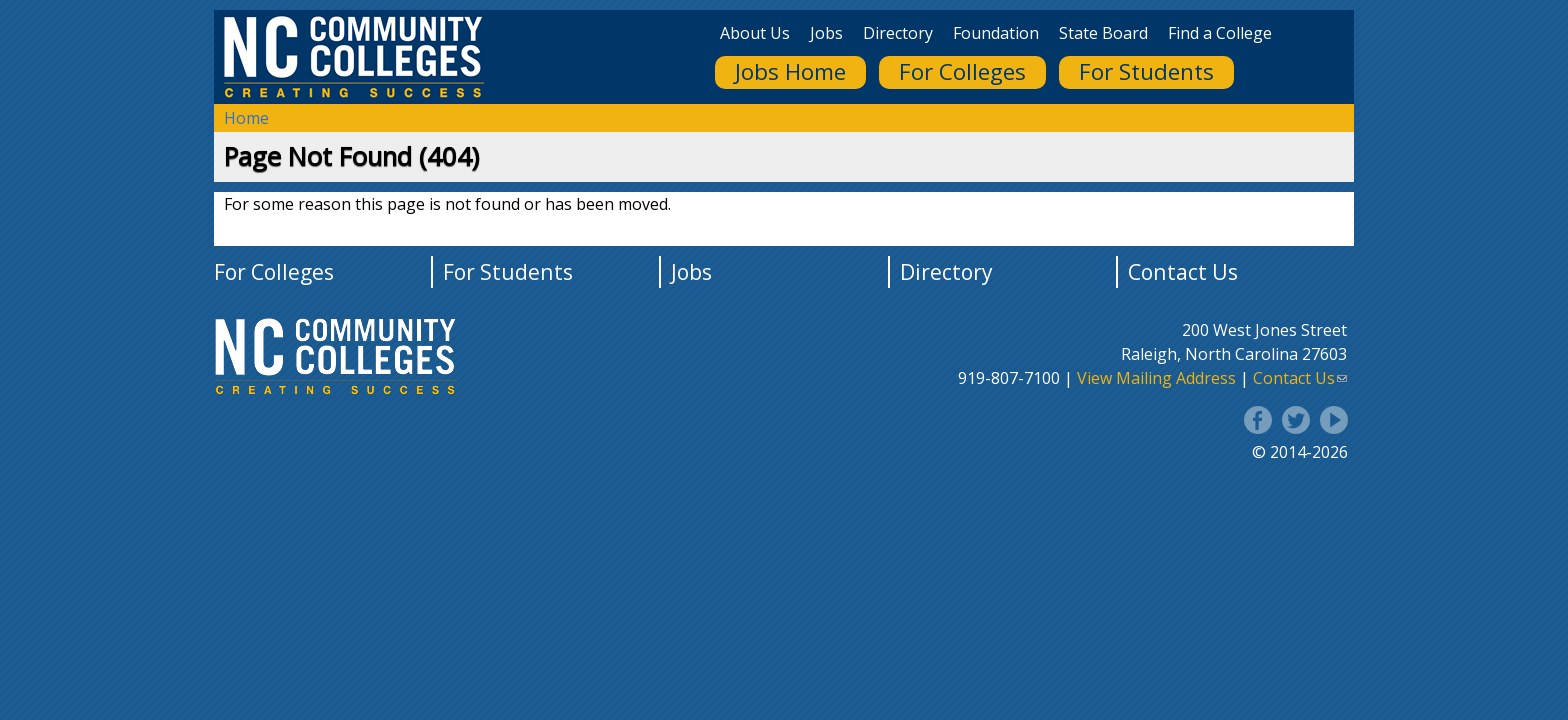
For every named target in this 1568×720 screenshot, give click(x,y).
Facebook (1258, 420)
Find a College (1220, 33)
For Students (1146, 71)
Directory (898, 33)
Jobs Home (790, 71)
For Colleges (962, 71)
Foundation (996, 33)
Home (246, 118)
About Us (755, 33)
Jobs (826, 33)
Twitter (1296, 420)
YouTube (1334, 420)
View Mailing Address (1156, 378)
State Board (1103, 33)
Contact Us (1183, 271)
